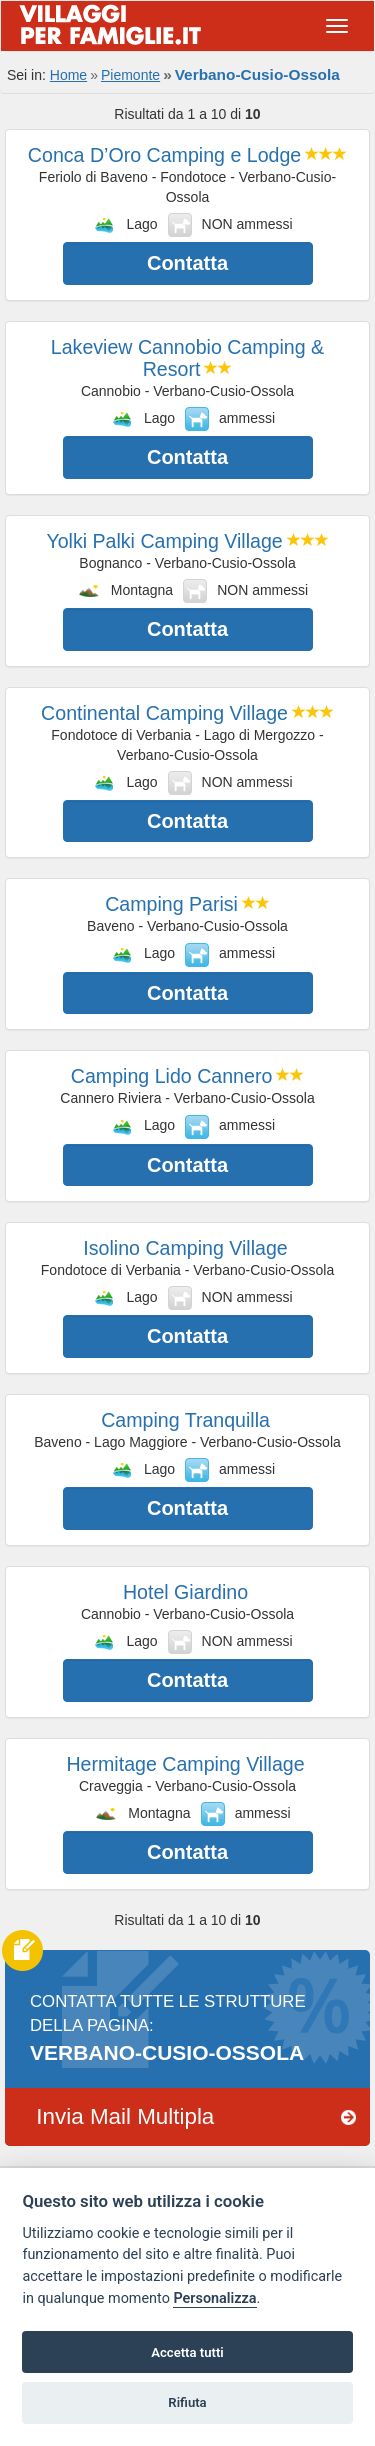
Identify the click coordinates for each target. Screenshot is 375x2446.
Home (68, 75)
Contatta (187, 263)
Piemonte (130, 75)
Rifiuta (187, 2402)
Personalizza (214, 2298)
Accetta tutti (187, 2352)
